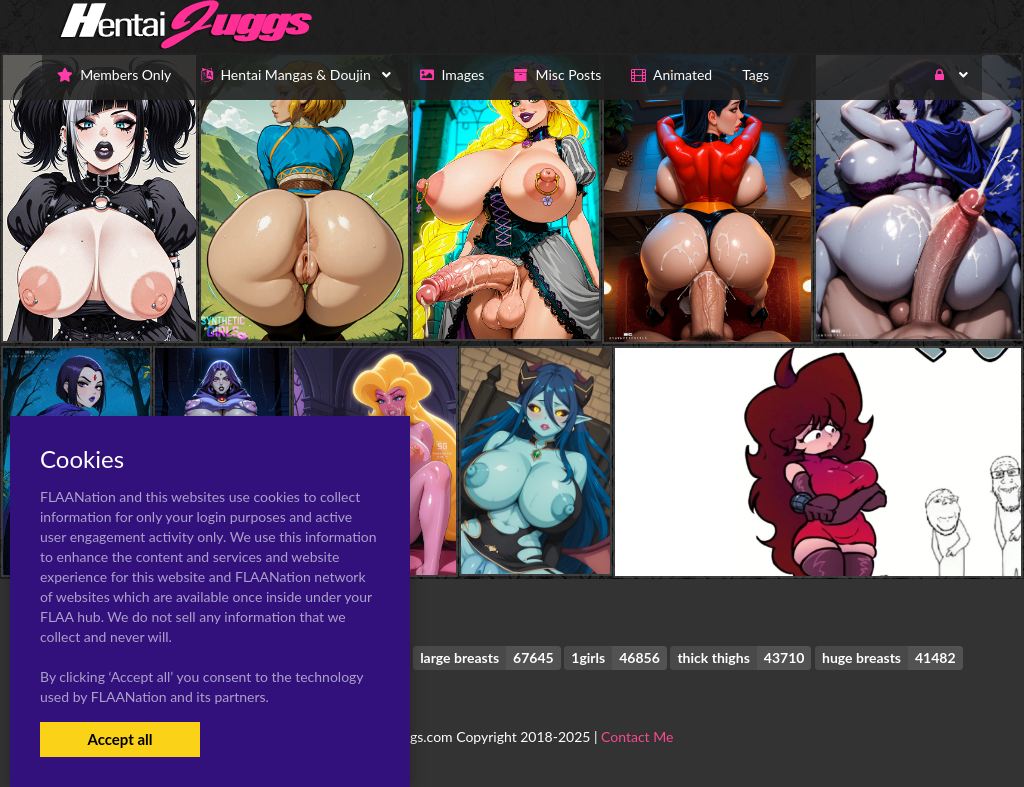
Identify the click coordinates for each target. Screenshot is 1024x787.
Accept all (119, 739)
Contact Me (637, 736)
